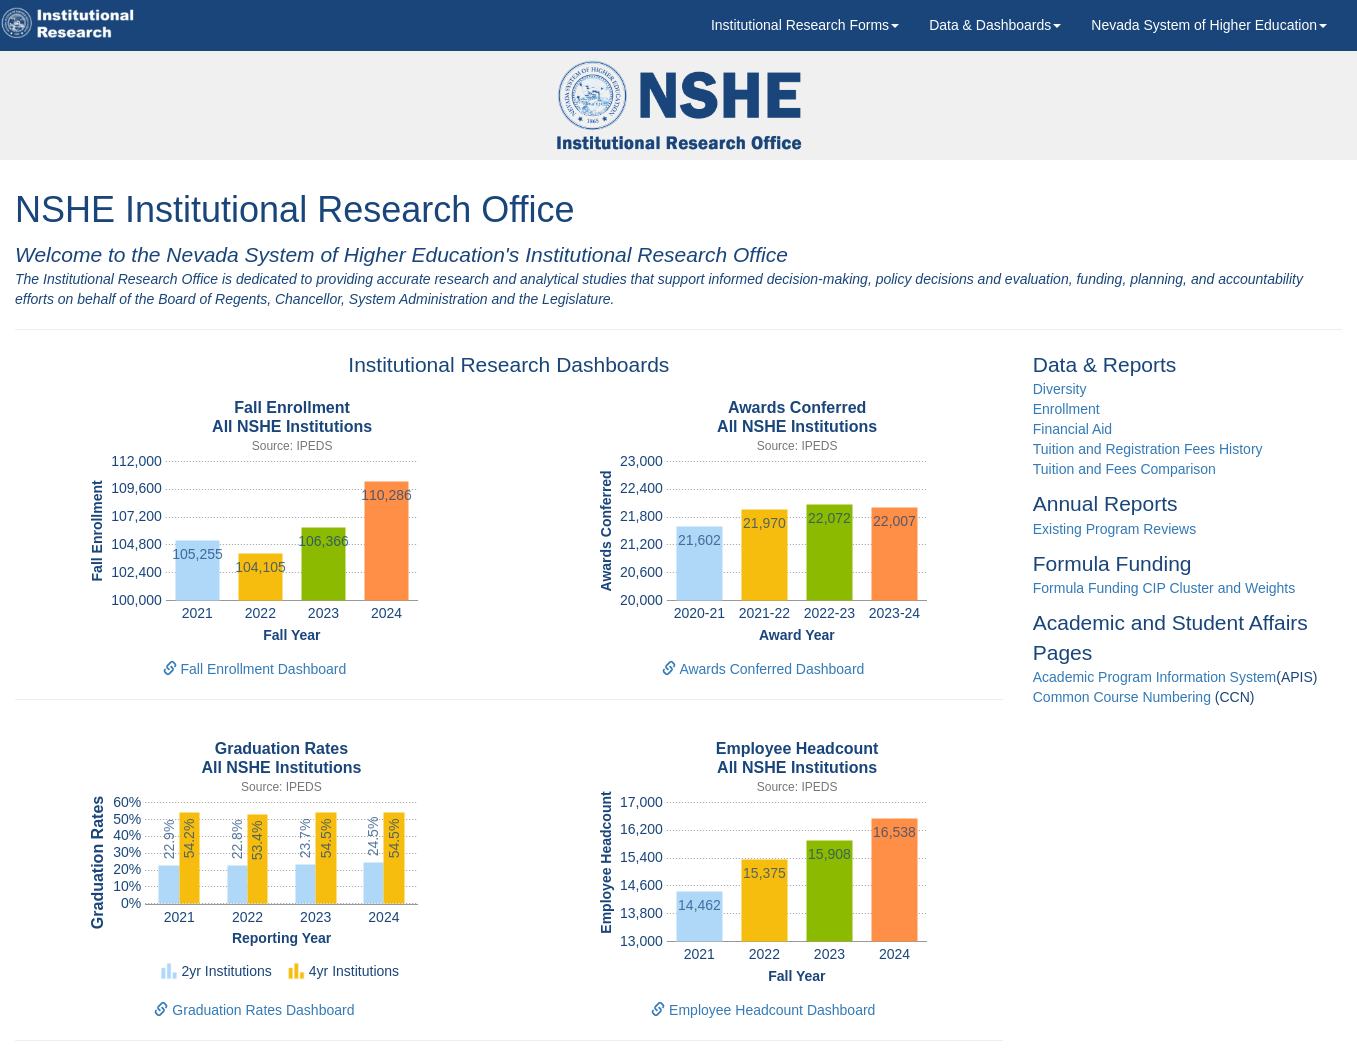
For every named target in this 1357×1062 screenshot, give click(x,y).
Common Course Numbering (1122, 697)
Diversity (1060, 389)
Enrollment (1066, 409)
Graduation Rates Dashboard (254, 1010)
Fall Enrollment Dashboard (255, 669)
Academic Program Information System (1155, 677)
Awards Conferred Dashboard (763, 669)
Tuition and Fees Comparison (1124, 469)
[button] (805, 25)
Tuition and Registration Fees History (1148, 449)
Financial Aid (1072, 429)
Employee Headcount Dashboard (763, 1010)
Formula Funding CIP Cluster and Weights (1164, 588)
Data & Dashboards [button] (995, 25)
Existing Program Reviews (1114, 529)
